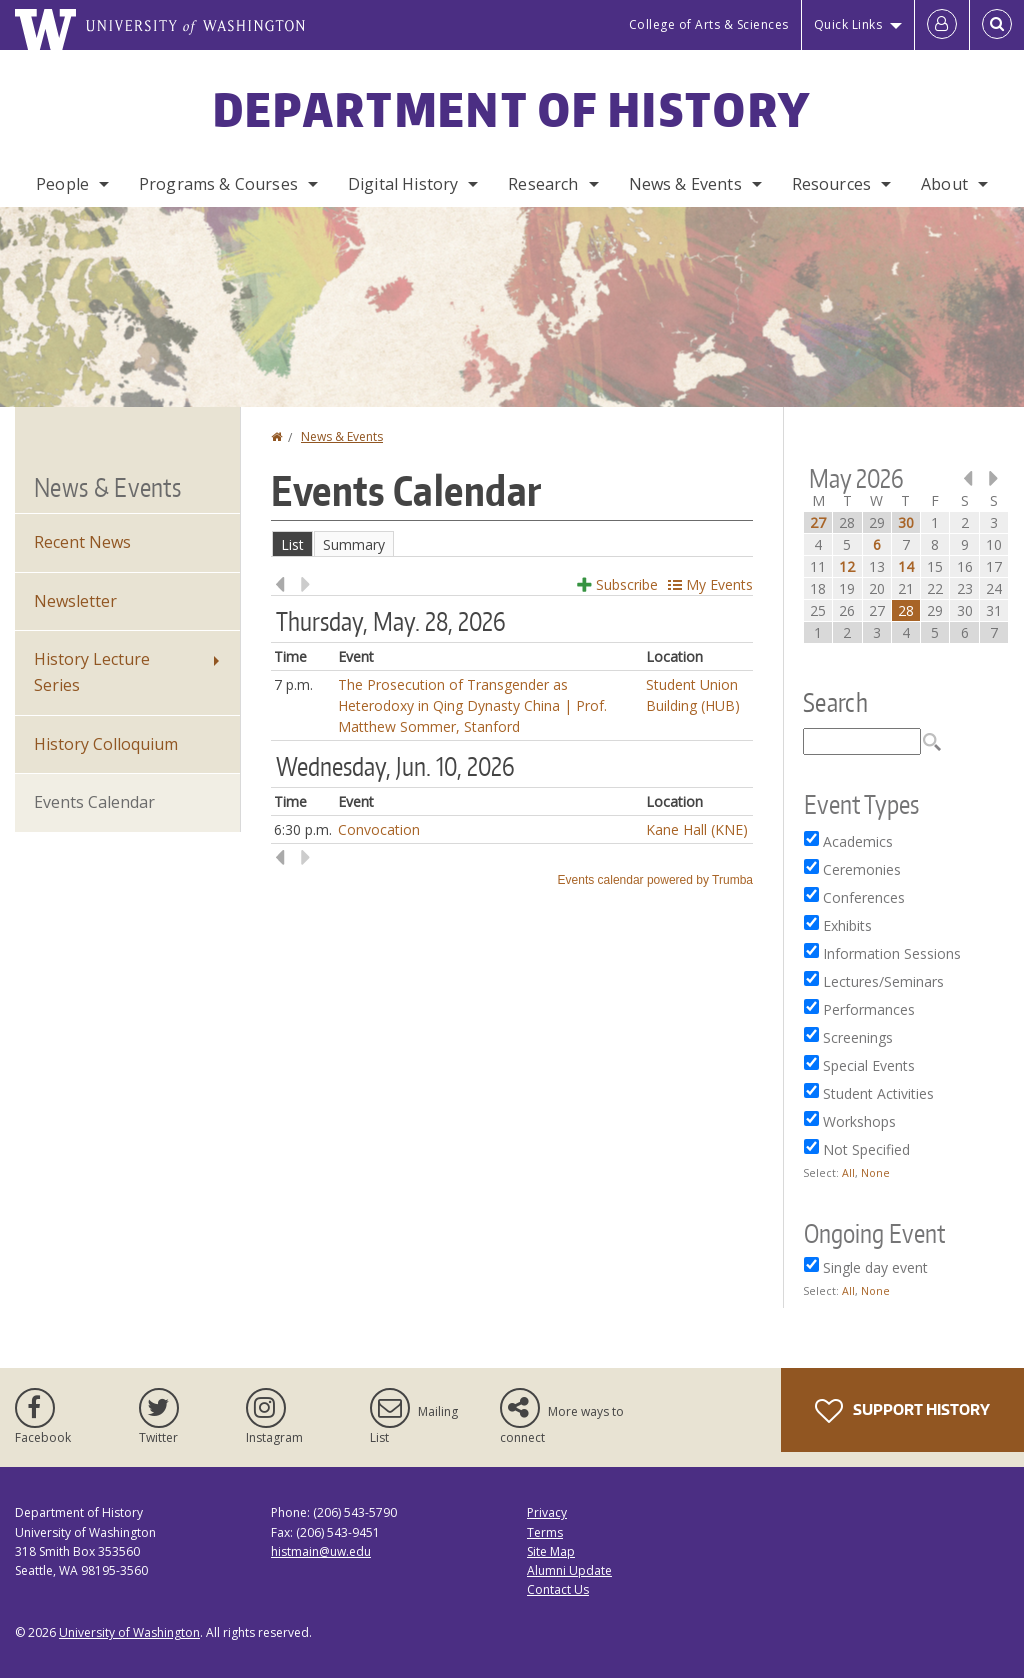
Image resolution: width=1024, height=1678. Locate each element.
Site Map (551, 1551)
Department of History (512, 109)
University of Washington (129, 1632)
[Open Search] (997, 25)
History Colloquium (106, 744)
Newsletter (75, 601)
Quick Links (848, 24)
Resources (831, 184)
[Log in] (942, 25)
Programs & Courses (218, 184)
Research (543, 184)
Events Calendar (94, 802)
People (62, 184)
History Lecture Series (92, 672)
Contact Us (558, 1589)
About (944, 184)
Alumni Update (569, 1570)
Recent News (82, 542)
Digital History (403, 184)
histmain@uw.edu (321, 1551)
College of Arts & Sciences (709, 24)
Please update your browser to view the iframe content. (512, 543)
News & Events (685, 184)
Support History (902, 1411)
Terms (545, 1532)
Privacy (547, 1512)
